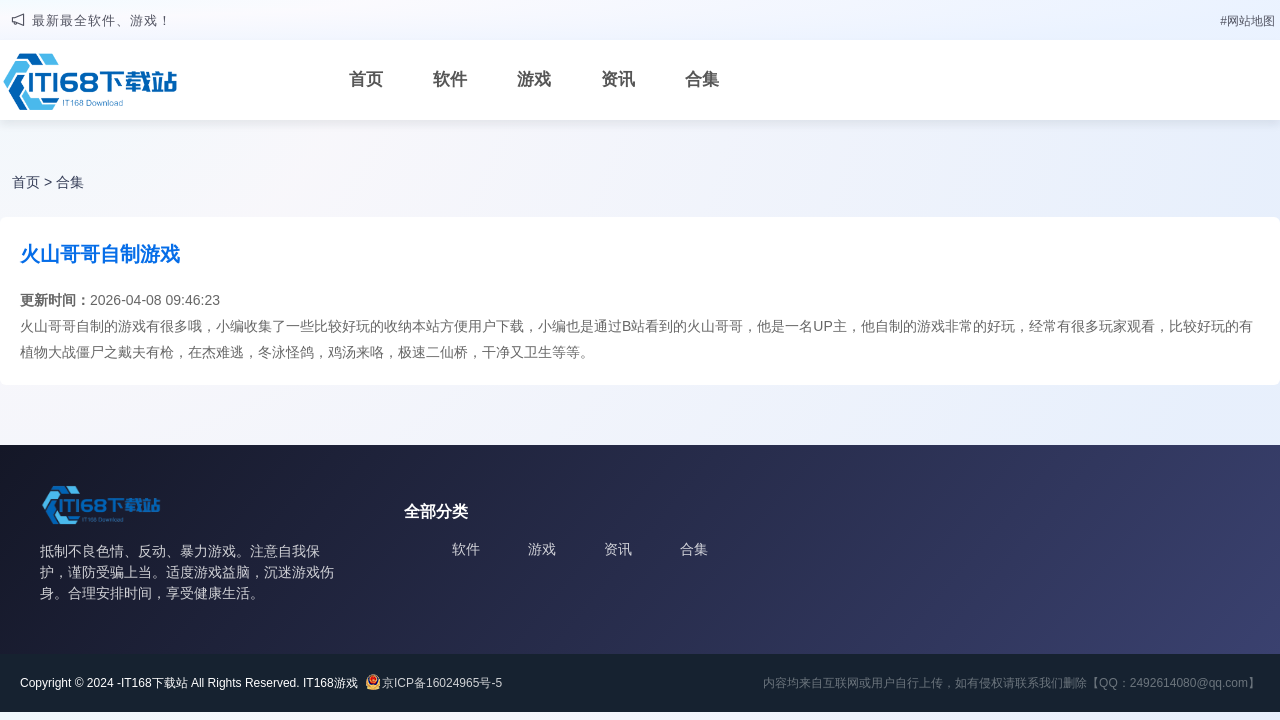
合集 (702, 79)
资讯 (618, 79)
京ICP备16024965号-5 (442, 683)
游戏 (534, 79)
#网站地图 (1247, 21)
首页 (366, 79)
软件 (450, 79)
